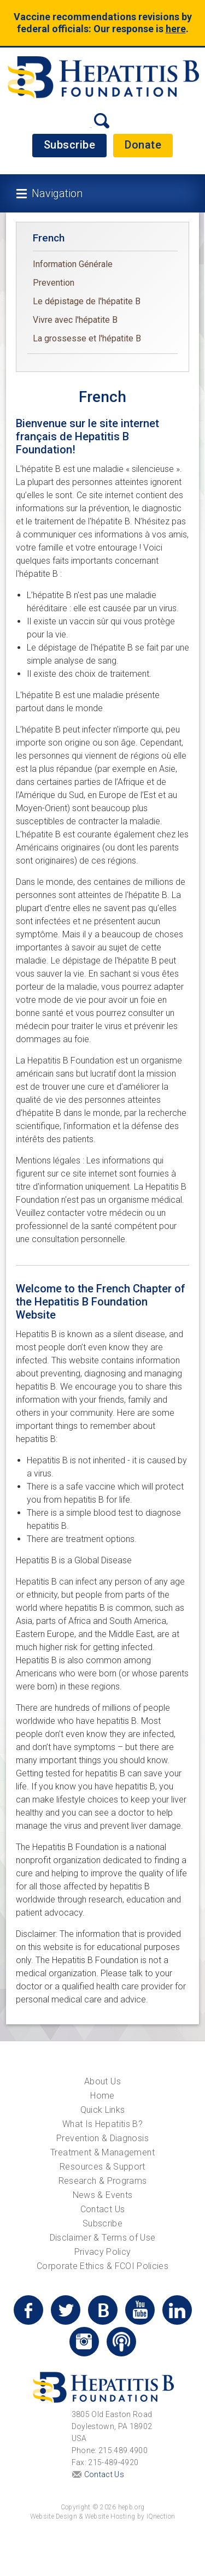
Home (102, 2095)
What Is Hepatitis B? (102, 2124)
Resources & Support (102, 2166)
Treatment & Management (102, 2152)
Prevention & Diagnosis (102, 2138)
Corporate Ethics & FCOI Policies (102, 2266)
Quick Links (102, 2110)
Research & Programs (102, 2181)
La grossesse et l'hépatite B (87, 338)
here (176, 28)
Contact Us (102, 2209)
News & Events (103, 2195)
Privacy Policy (102, 2252)
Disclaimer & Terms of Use (103, 2237)
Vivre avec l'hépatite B (75, 320)
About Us (102, 2081)
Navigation (57, 193)
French (49, 238)
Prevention (53, 282)
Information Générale (73, 264)
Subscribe (70, 144)
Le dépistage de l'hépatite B (86, 301)
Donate (143, 144)
